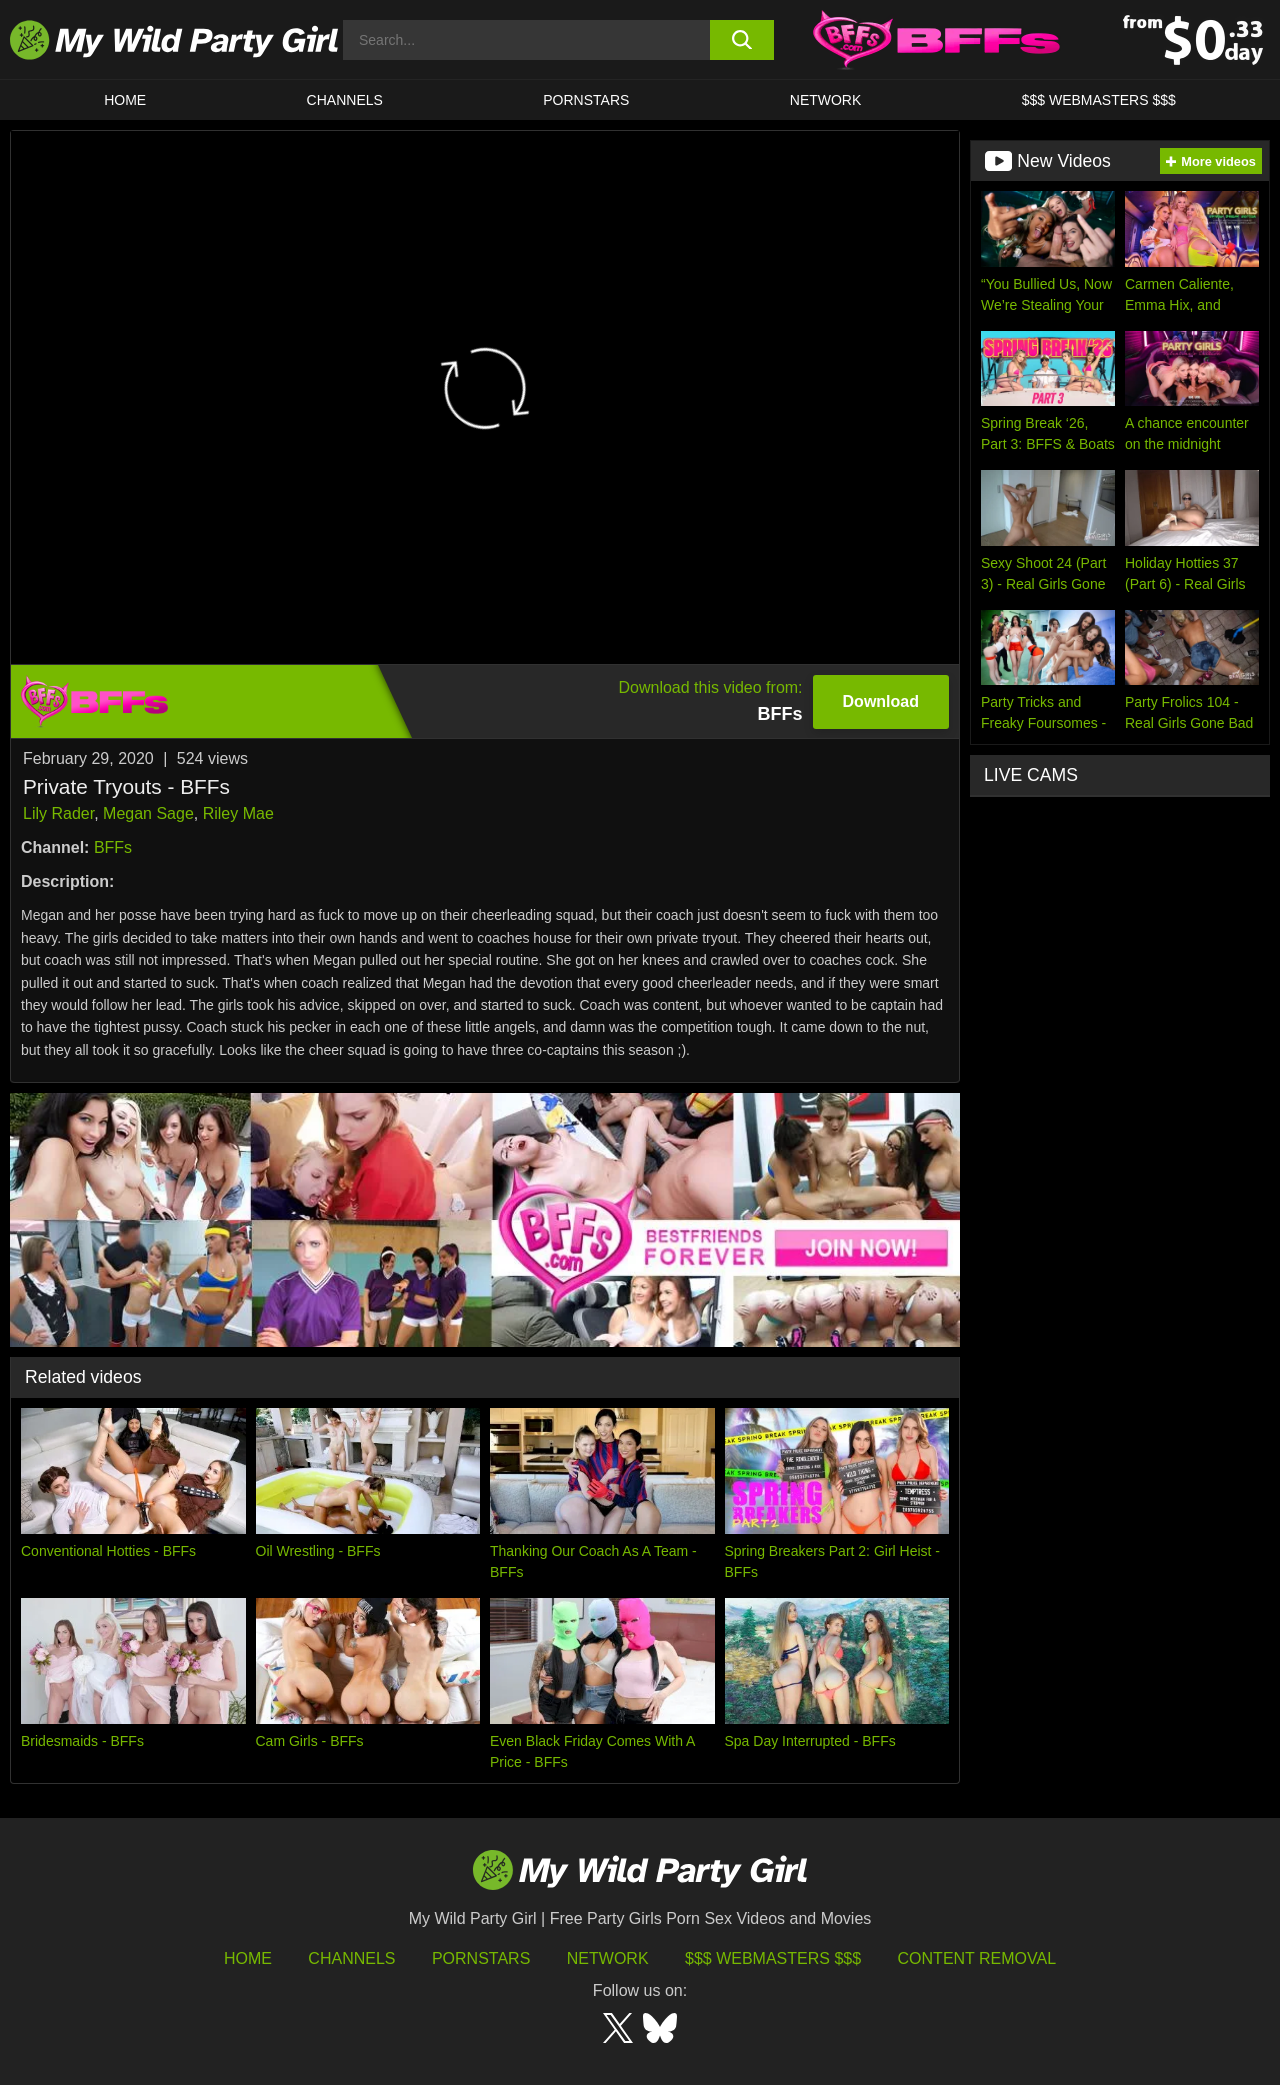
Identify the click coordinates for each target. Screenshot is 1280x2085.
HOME (125, 100)
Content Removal (977, 1958)
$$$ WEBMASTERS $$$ (1099, 100)
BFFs (113, 847)
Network (826, 100)
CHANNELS (345, 100)
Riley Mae (238, 813)
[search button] (742, 40)
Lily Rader (58, 813)
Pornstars (586, 100)
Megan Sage (148, 813)
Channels (351, 1958)
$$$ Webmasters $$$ (773, 1958)
